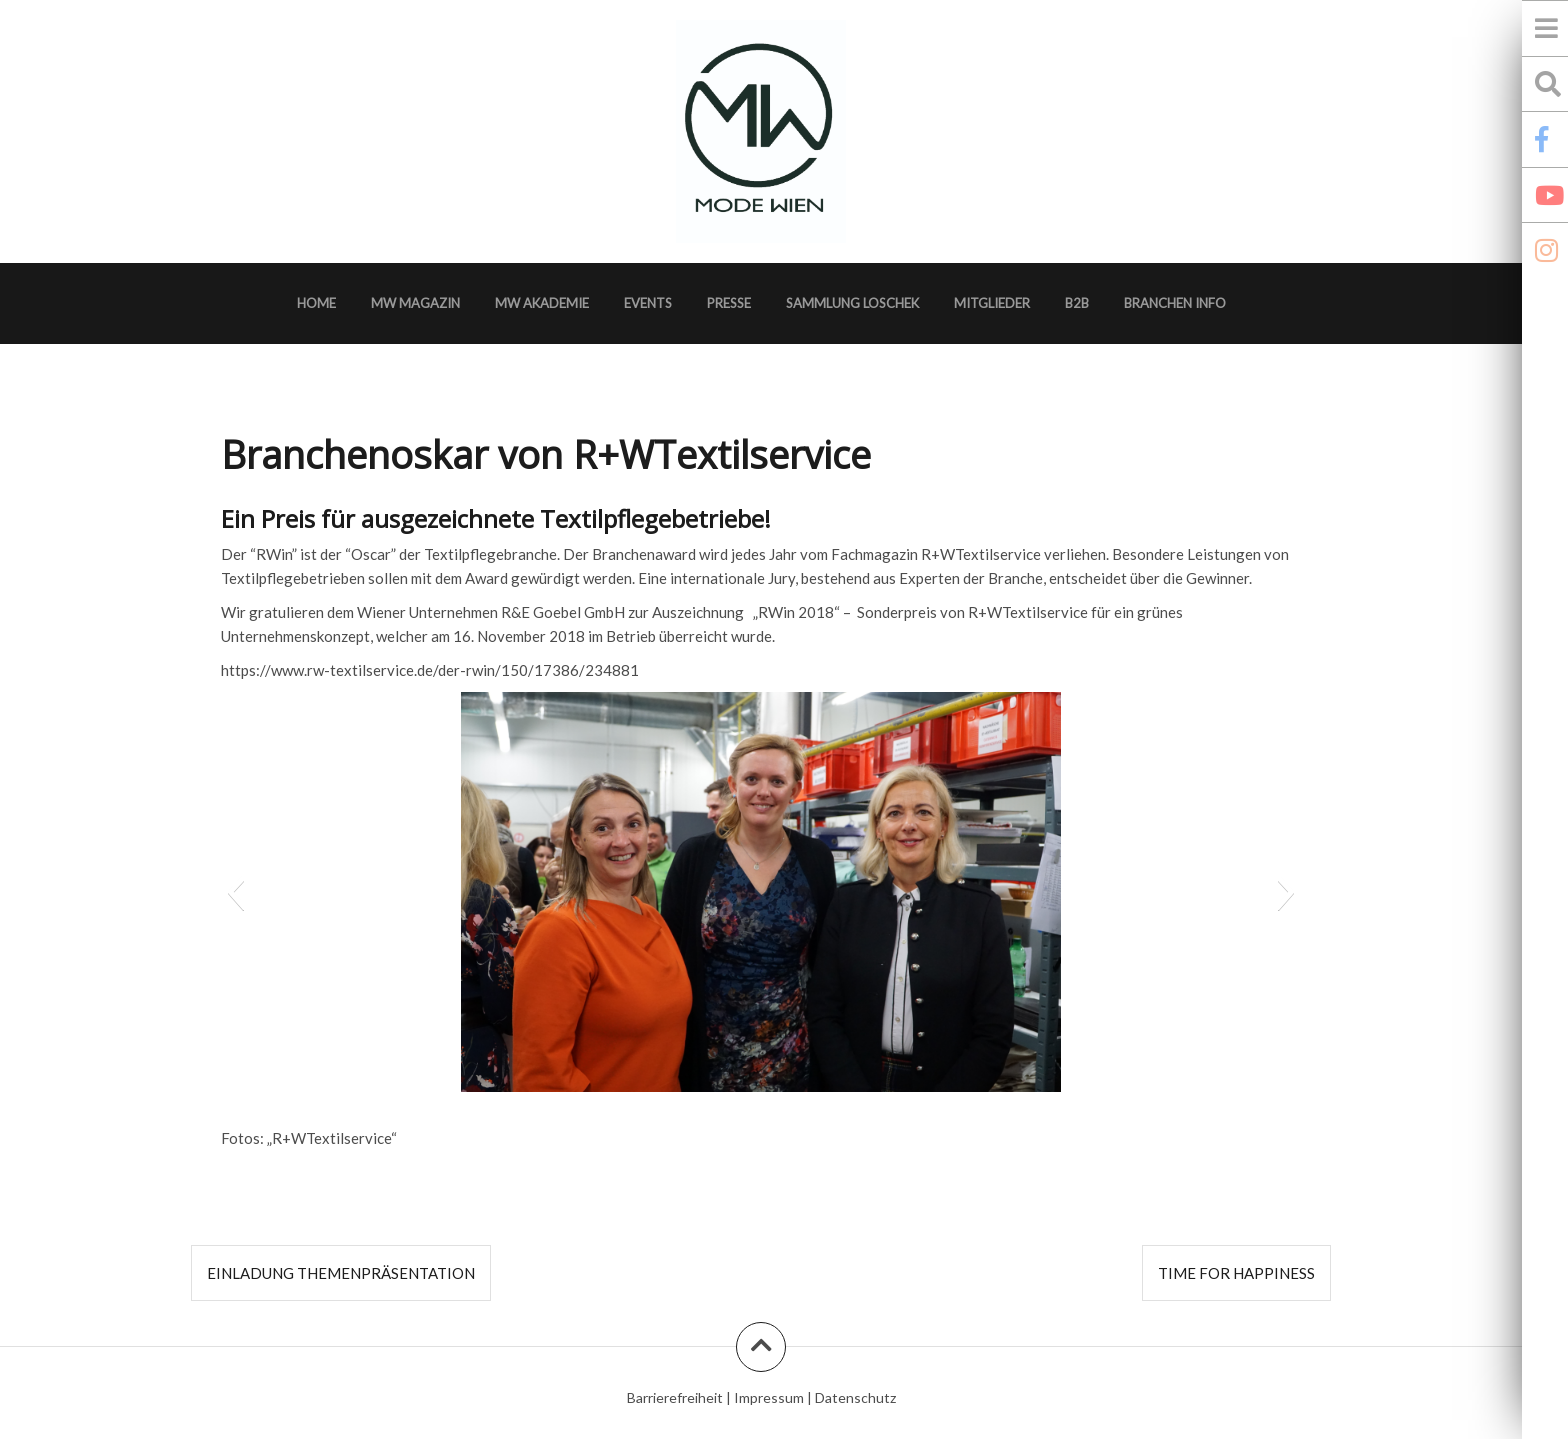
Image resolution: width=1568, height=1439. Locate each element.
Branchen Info (1175, 303)
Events (648, 303)
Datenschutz (855, 1397)
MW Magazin (415, 303)
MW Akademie (542, 303)
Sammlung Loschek (852, 303)
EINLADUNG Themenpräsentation (341, 1273)
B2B (1077, 303)
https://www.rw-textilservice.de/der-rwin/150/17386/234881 (430, 670)
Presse (729, 303)
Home (316, 303)
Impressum (769, 1397)
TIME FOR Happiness (1236, 1273)
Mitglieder (992, 303)
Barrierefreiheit (675, 1397)
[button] (235, 892)
